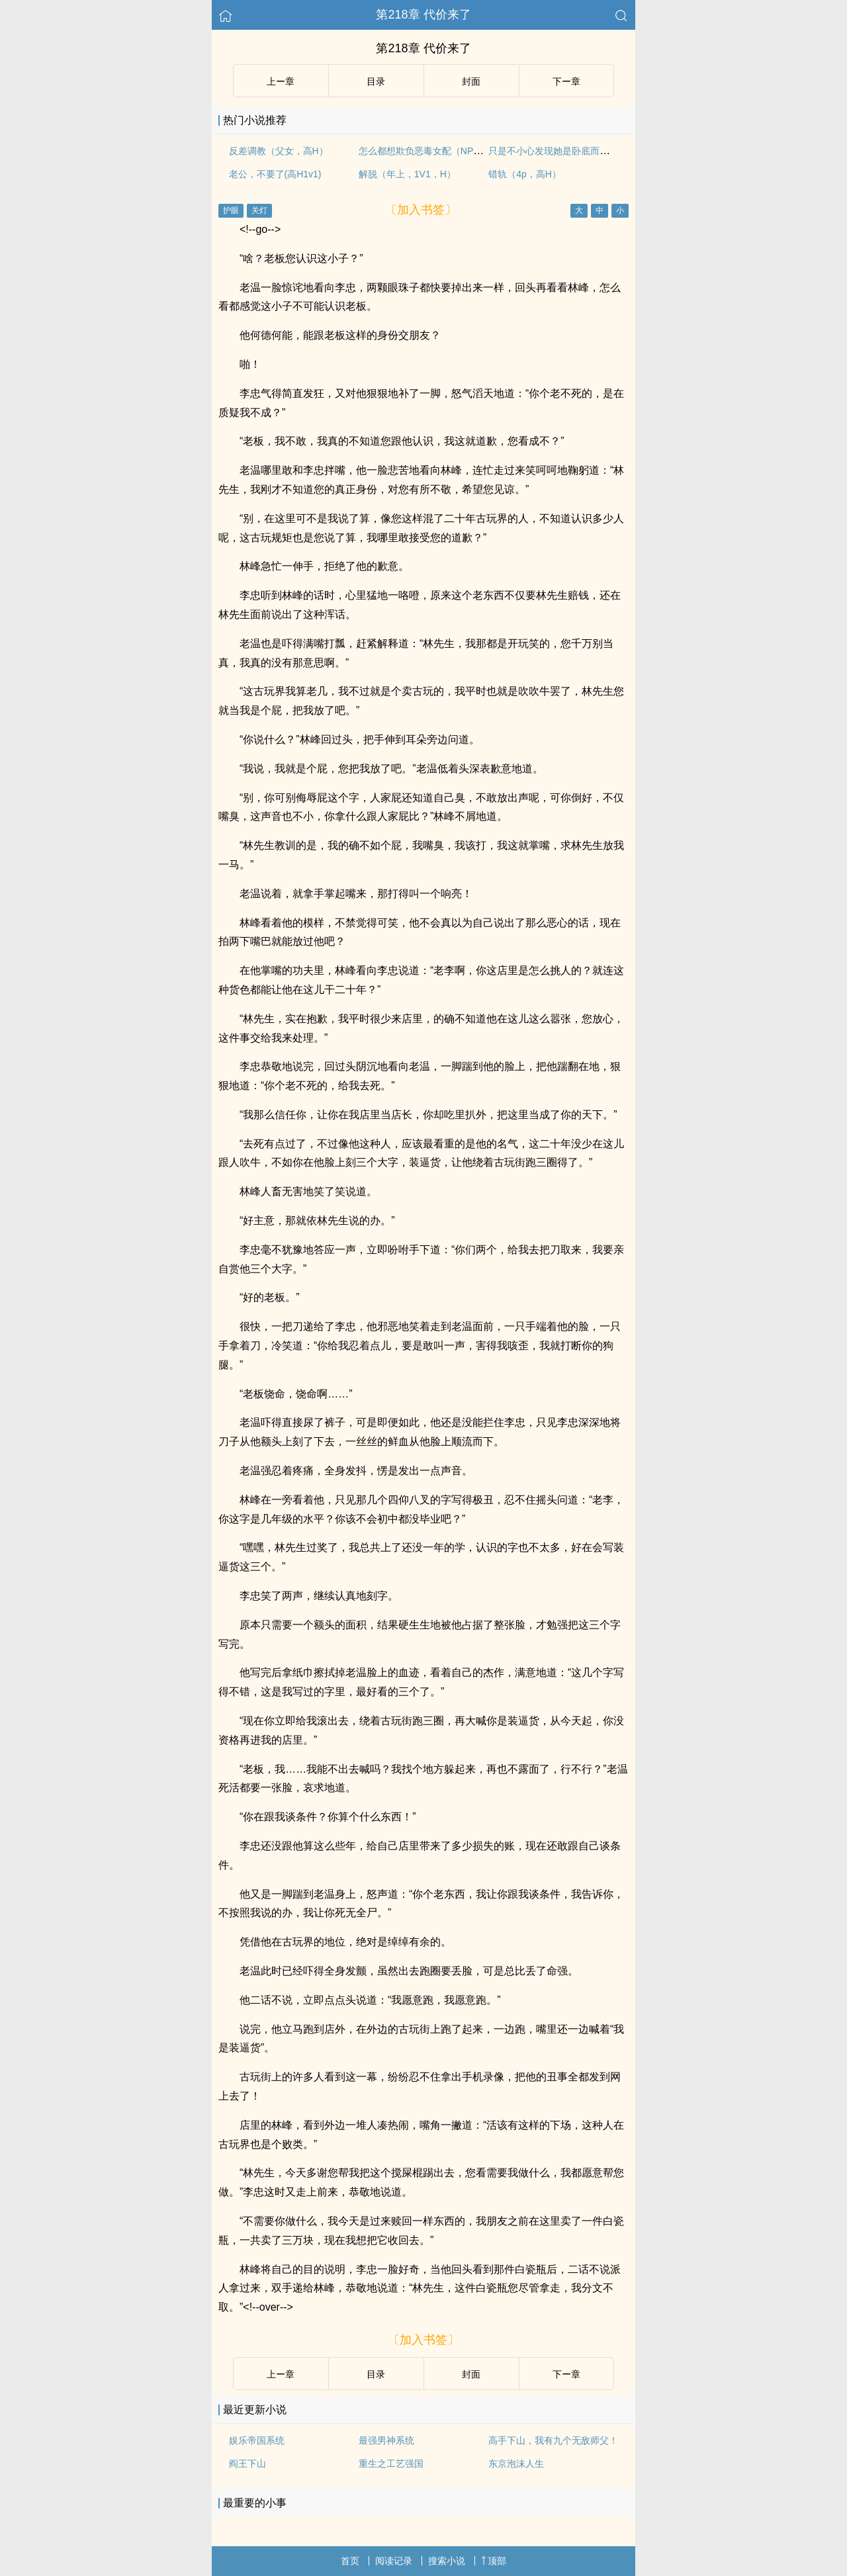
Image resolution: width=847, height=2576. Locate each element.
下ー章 (566, 81)
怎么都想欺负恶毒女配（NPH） (424, 151)
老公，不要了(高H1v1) (275, 174)
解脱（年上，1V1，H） (407, 174)
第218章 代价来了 (423, 14)
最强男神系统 (386, 2440)
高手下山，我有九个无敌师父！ (553, 2440)
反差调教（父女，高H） (278, 151)
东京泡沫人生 (516, 2463)
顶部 (493, 2560)
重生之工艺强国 (391, 2463)
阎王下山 (247, 2463)
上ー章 (280, 81)
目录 (376, 81)
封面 (471, 81)
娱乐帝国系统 (257, 2440)
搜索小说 (446, 2560)
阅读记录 (393, 2560)
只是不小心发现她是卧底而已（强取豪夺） (576, 151)
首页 (350, 2560)
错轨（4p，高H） (524, 174)
